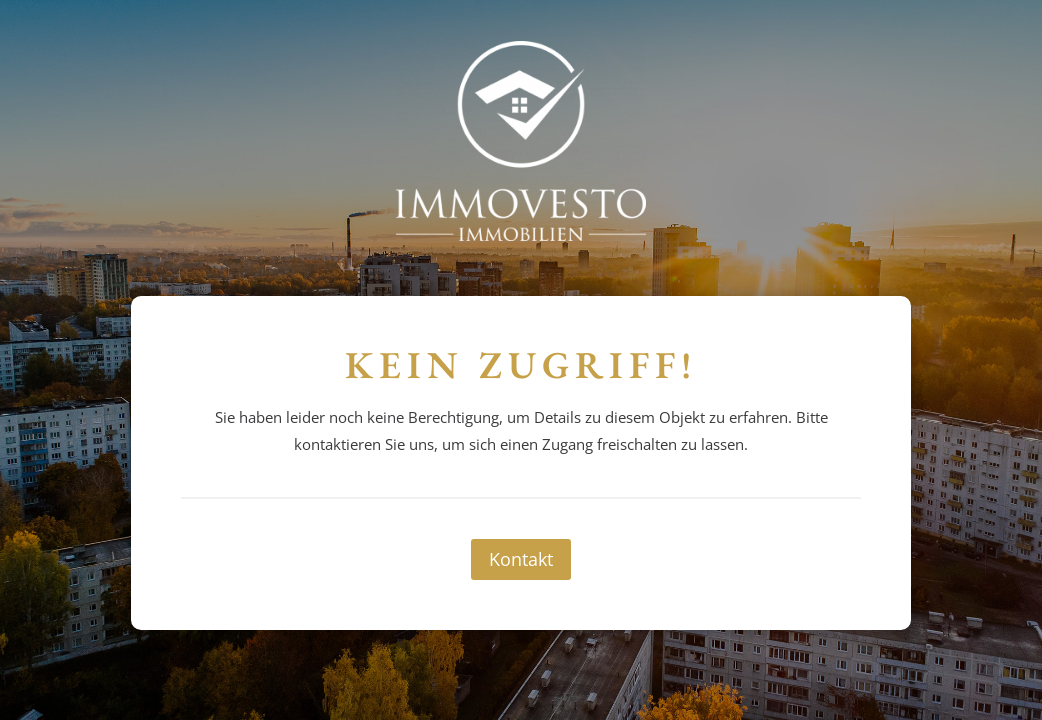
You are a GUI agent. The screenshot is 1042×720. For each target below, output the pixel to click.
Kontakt (521, 559)
